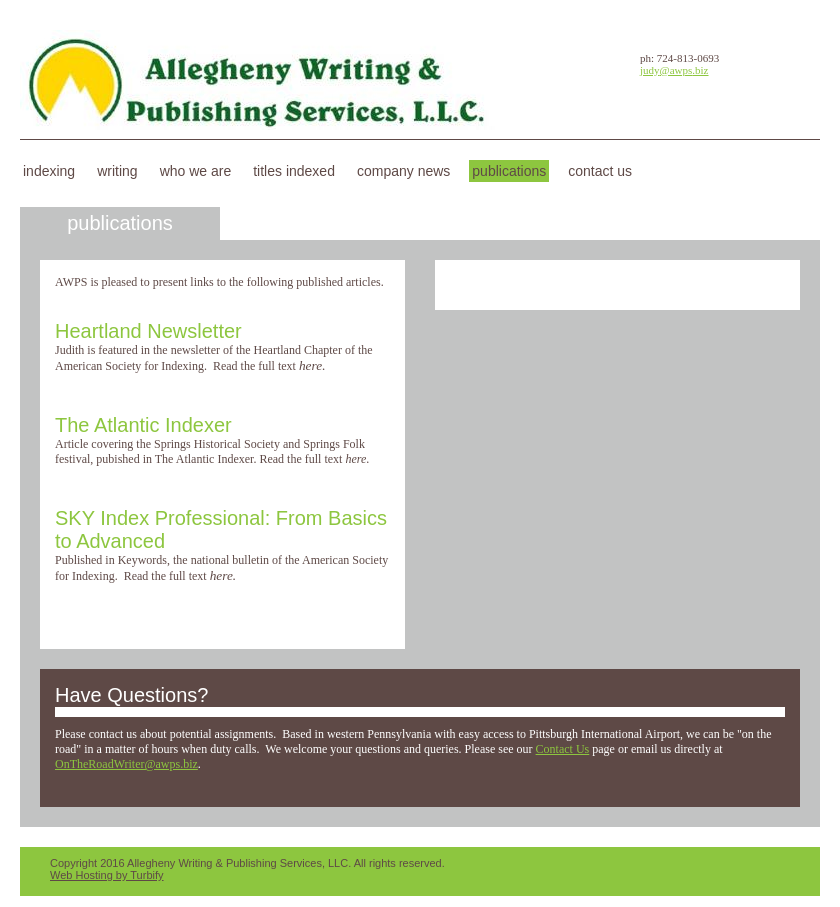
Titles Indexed (294, 171)
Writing (117, 171)
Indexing (49, 171)
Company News (403, 171)
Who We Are (196, 171)
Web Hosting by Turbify (107, 875)
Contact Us (600, 171)
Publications (509, 171)
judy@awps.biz (674, 70)
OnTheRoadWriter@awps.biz (126, 764)
